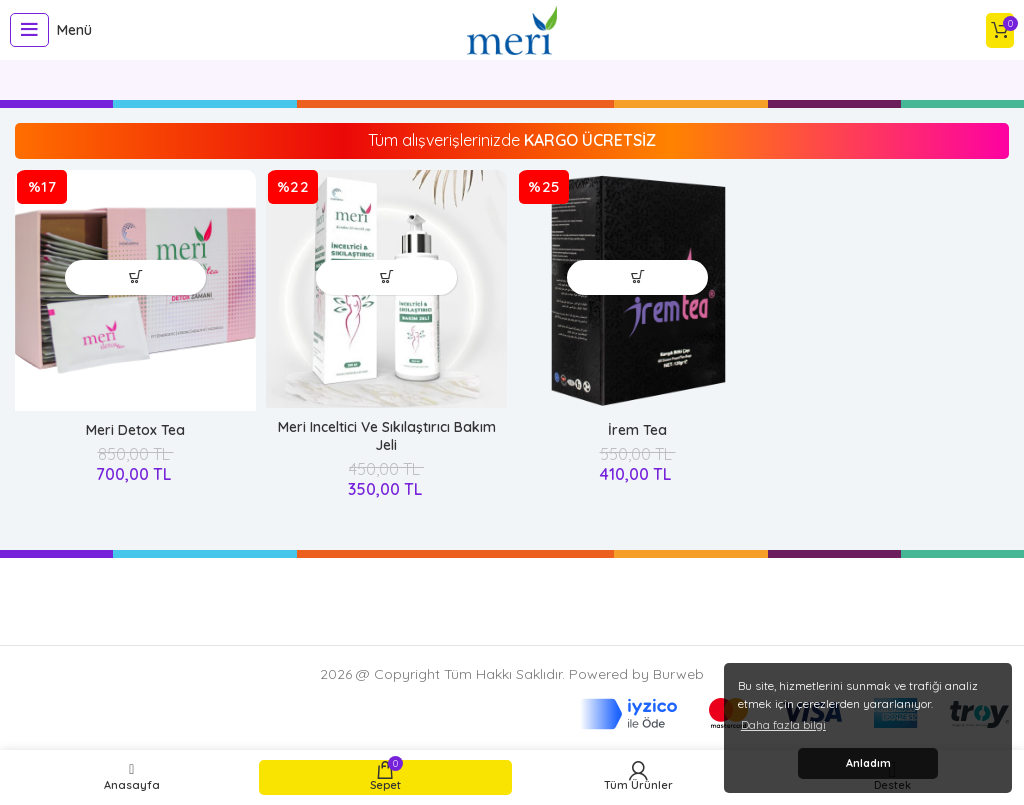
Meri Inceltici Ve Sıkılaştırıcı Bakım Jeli (387, 436)
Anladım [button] (868, 763)
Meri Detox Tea (135, 430)
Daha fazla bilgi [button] (783, 724)
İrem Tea (637, 430)
